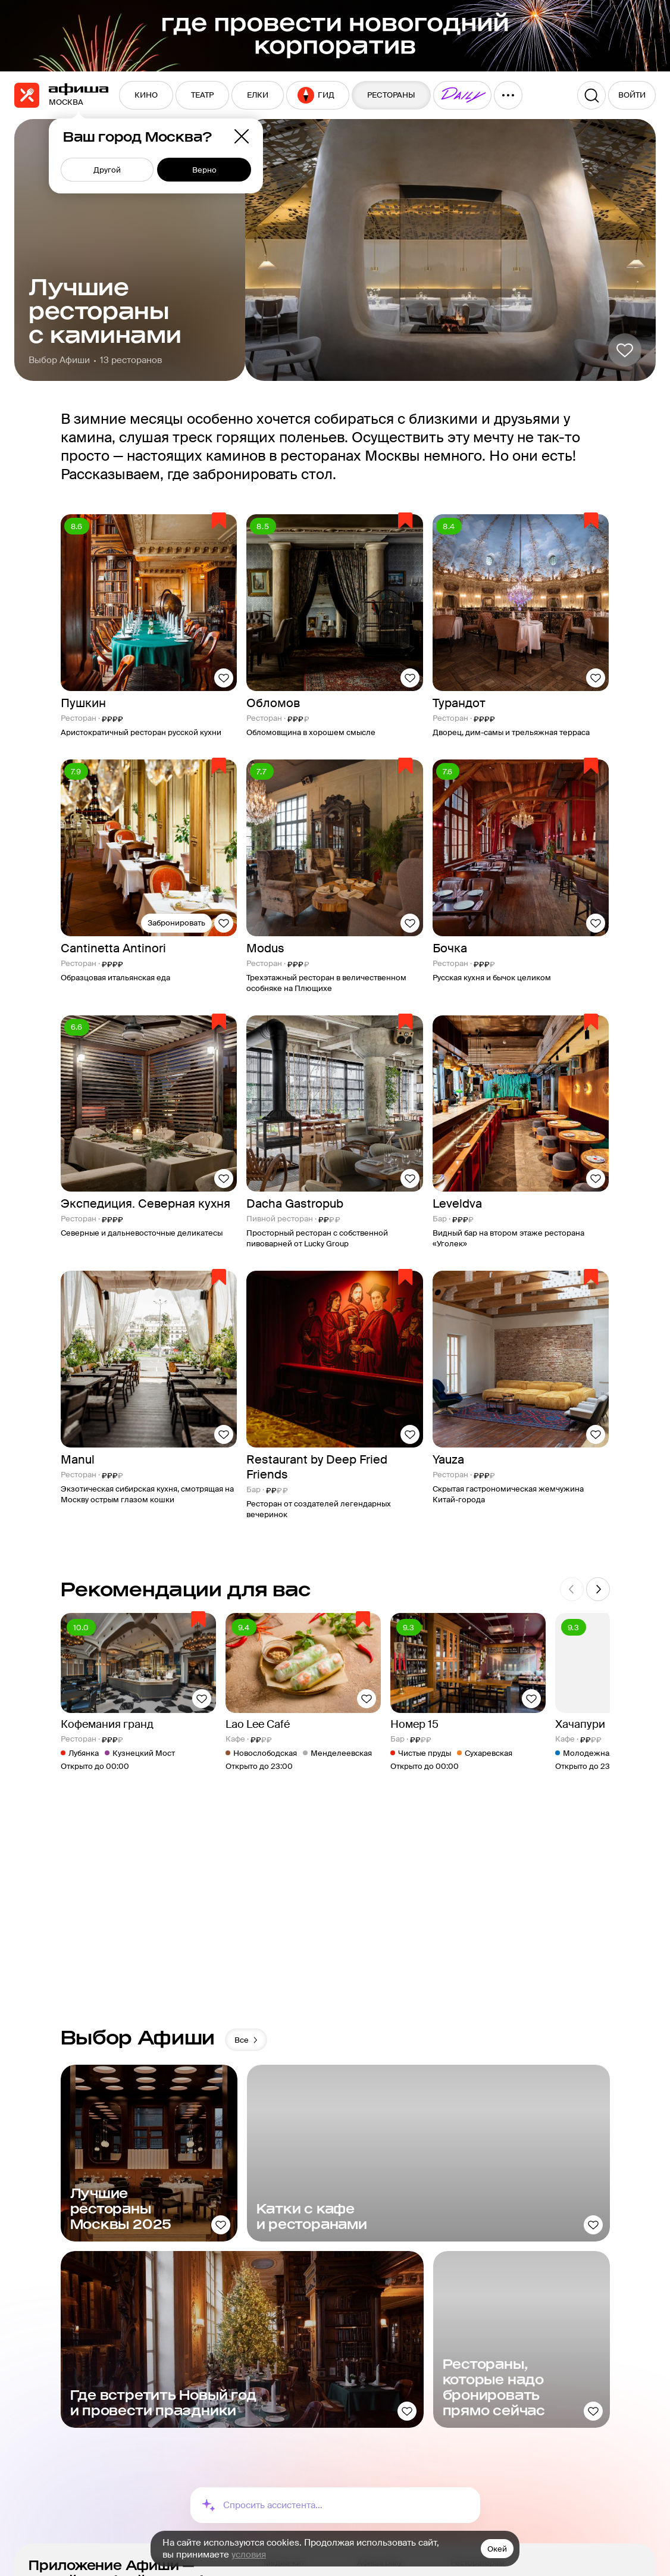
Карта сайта (286, 2461)
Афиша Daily (379, 2402)
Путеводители (384, 2442)
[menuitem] (146, 95)
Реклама (280, 2442)
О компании (286, 2422)
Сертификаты (475, 2455)
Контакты (281, 2481)
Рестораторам (477, 2402)
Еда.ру (369, 2461)
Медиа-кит (284, 2402)
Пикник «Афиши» (389, 2422)
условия (248, 2555)
